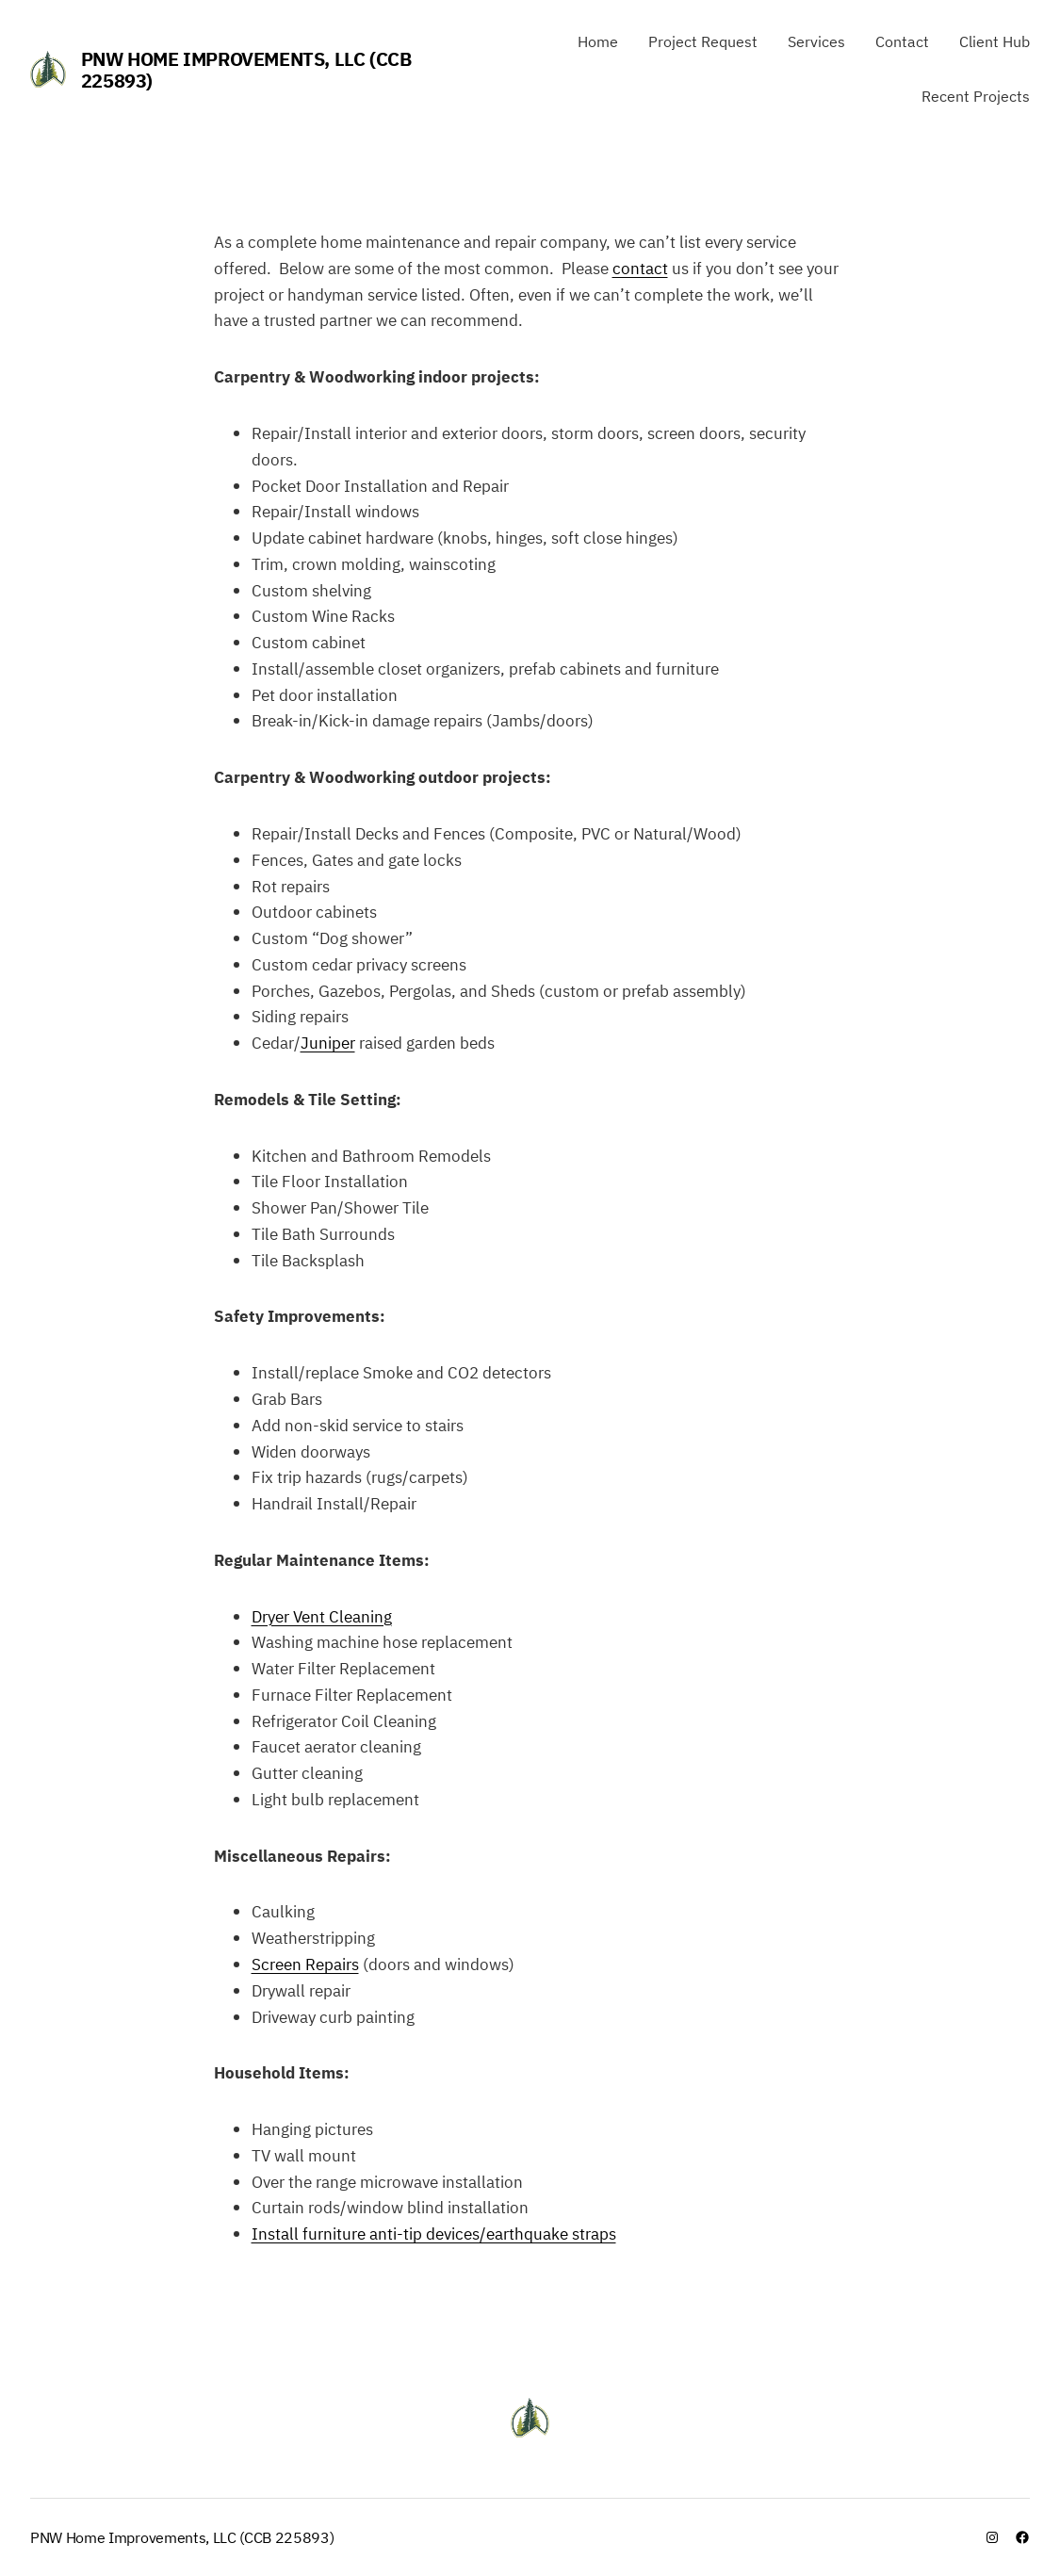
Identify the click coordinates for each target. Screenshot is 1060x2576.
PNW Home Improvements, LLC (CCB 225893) (246, 69)
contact (640, 268)
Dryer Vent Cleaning (322, 1616)
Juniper (328, 1042)
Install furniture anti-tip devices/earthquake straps (434, 2233)
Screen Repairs (305, 1964)
